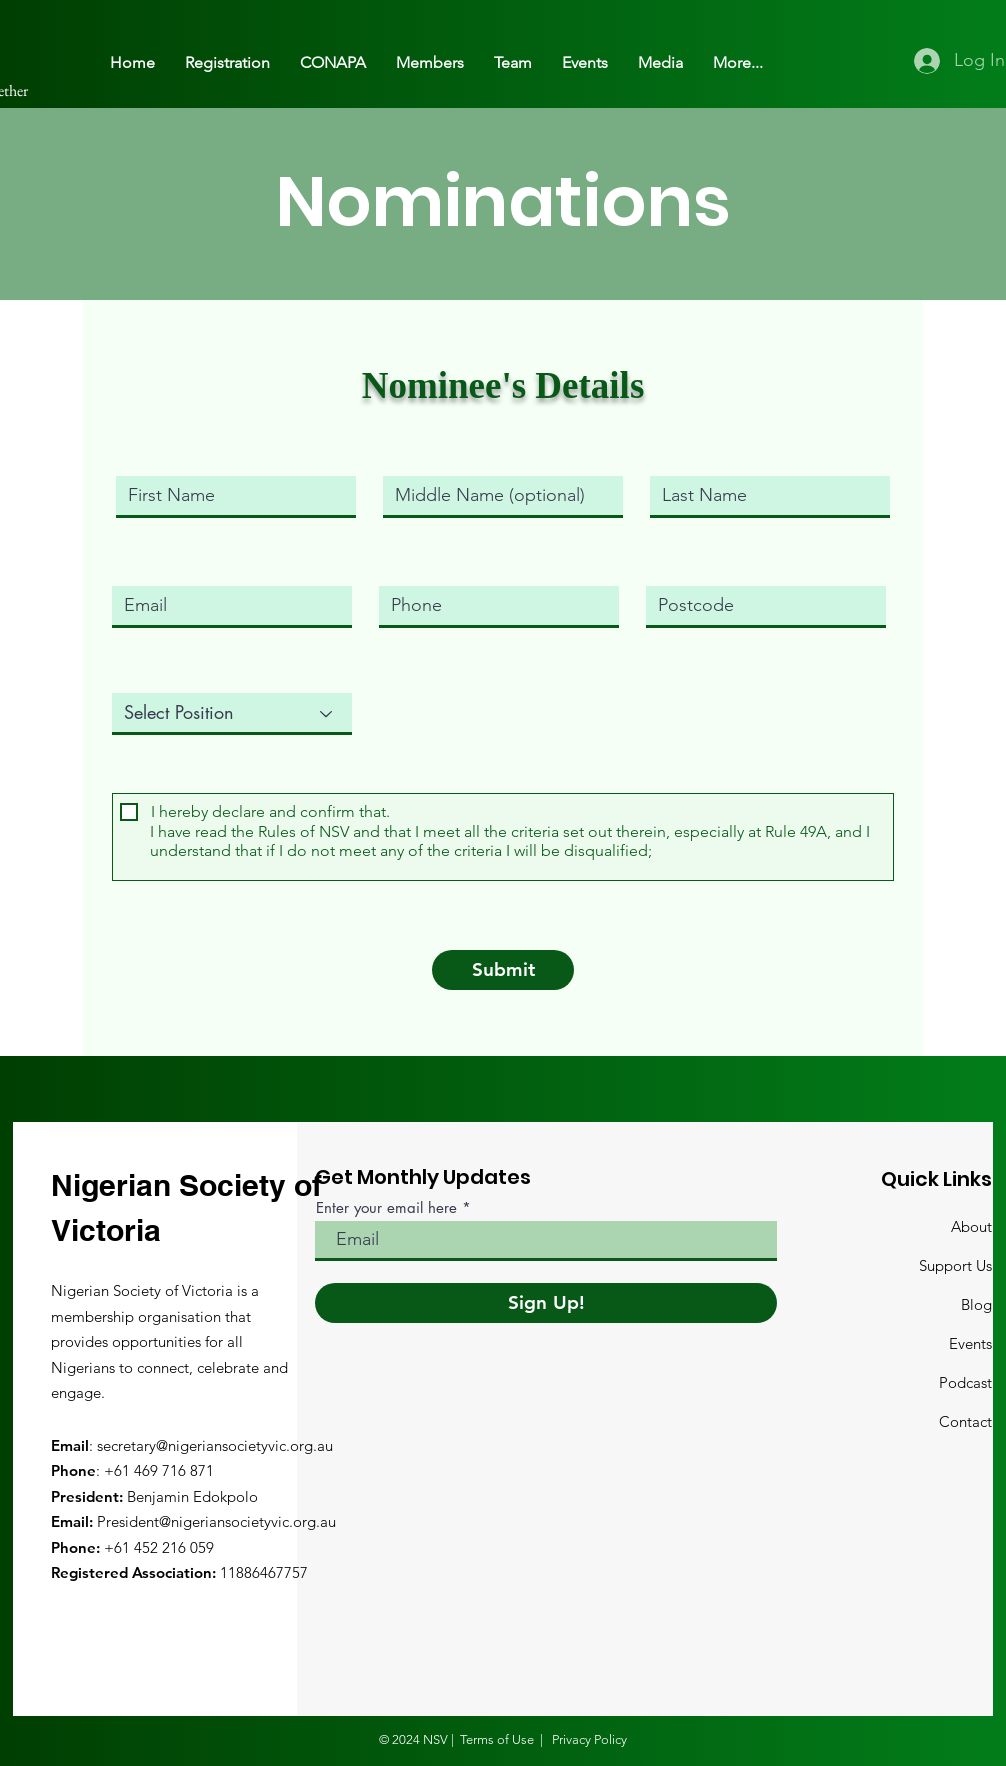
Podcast (965, 1382)
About (971, 1226)
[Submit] (503, 970)
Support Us (955, 1265)
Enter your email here (386, 1207)
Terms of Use (497, 1739)
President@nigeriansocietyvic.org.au (216, 1521)
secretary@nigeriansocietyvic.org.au (215, 1445)
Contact (965, 1421)
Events (970, 1343)
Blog (976, 1304)
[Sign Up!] (546, 1303)
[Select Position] (232, 714)
